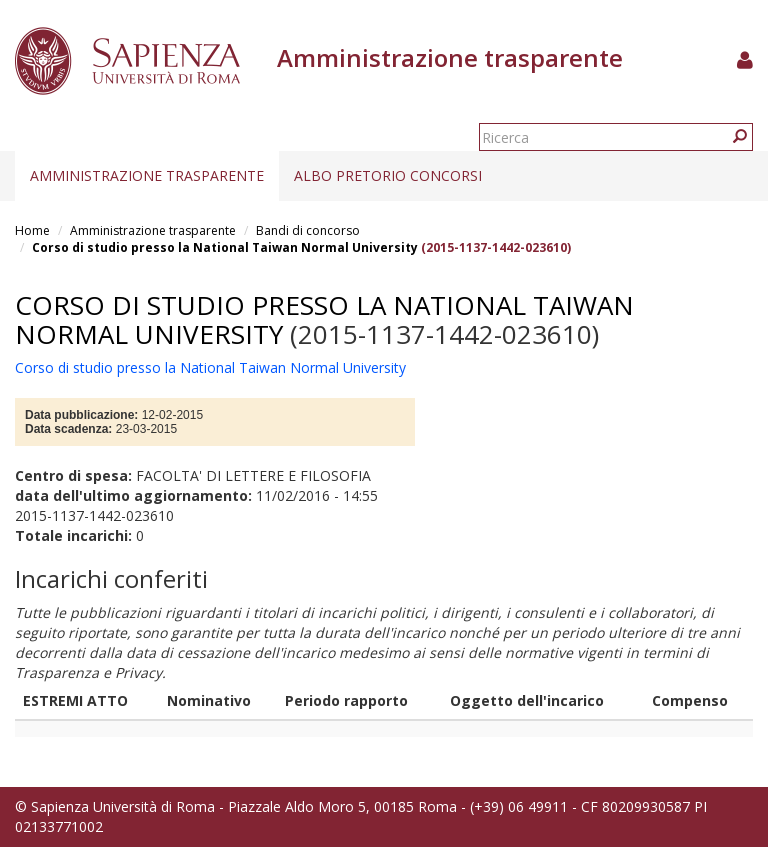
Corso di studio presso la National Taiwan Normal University (225, 247)
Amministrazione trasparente (147, 175)
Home (32, 230)
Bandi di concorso (308, 230)
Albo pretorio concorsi (388, 175)
